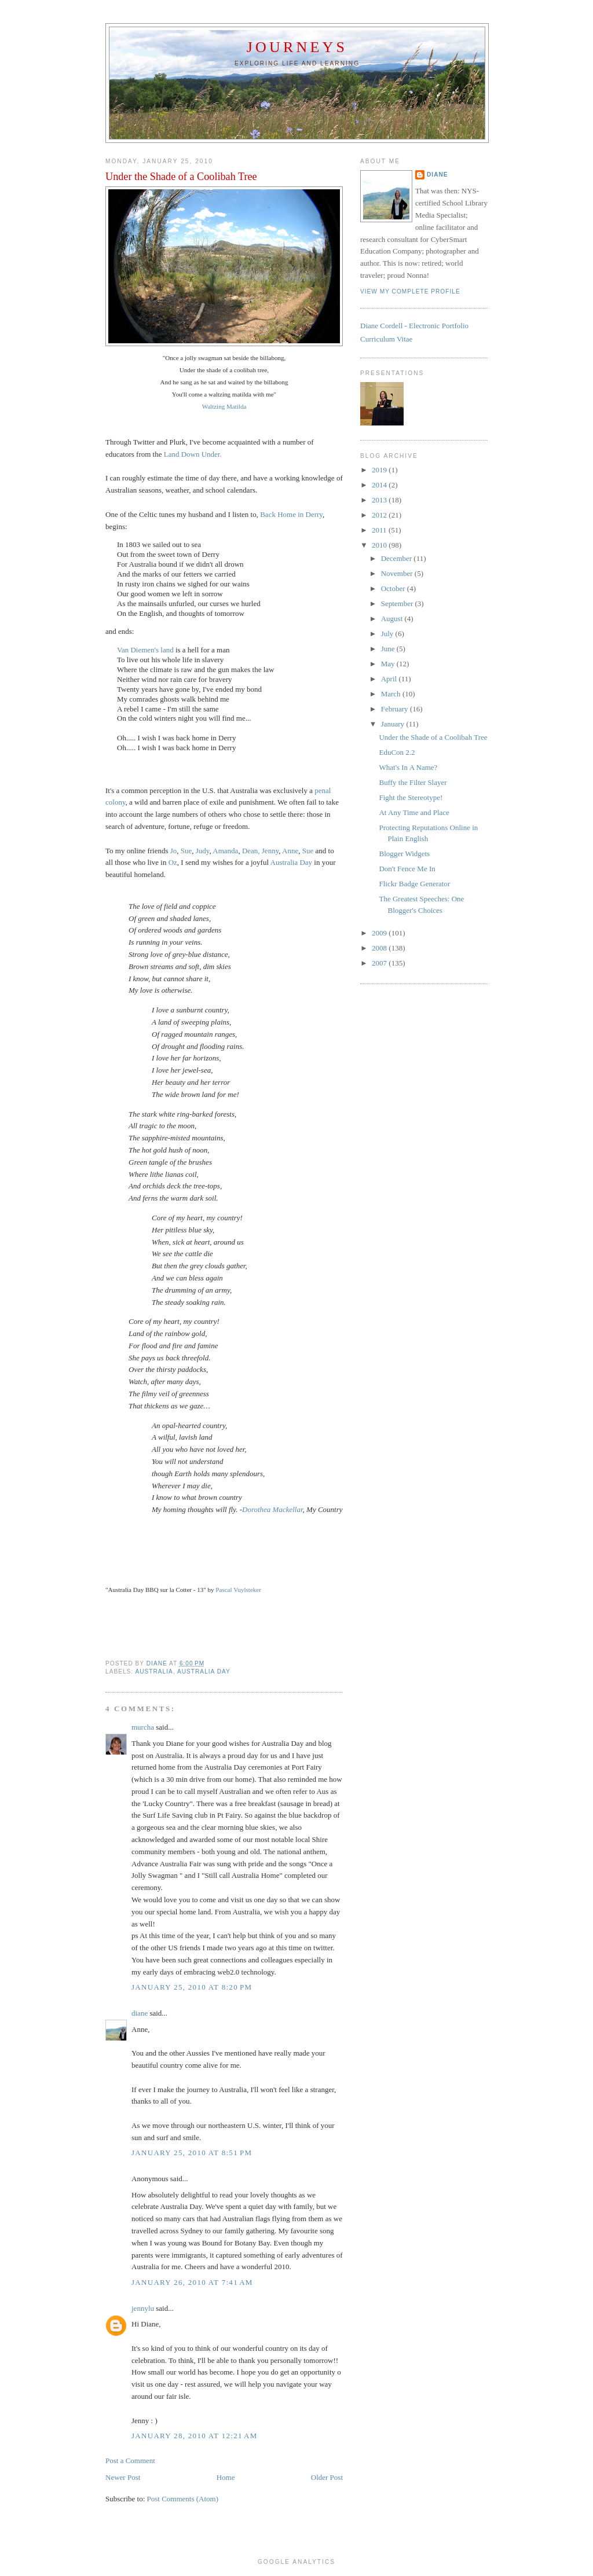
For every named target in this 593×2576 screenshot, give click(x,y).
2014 (380, 484)
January (394, 724)
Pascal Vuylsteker (238, 1589)
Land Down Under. (193, 454)
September (398, 603)
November (398, 573)
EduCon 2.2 (397, 752)
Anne (290, 850)
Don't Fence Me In (407, 868)
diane (139, 2013)
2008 (380, 948)
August (393, 618)
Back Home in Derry (291, 514)
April (390, 678)
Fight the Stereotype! (410, 797)
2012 (380, 515)
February (395, 708)
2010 (380, 545)
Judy (203, 850)
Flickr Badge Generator (414, 883)
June (389, 648)
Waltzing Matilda (224, 406)
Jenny (270, 850)
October (394, 588)
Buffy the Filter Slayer (412, 782)
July (388, 633)
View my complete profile (410, 291)
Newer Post (122, 2477)
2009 (380, 933)
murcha (142, 1727)
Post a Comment (130, 2460)
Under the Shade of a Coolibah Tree (433, 737)
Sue (186, 850)
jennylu (142, 2308)
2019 (380, 469)
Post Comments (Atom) (183, 2498)
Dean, (251, 850)
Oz (173, 862)
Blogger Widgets (404, 853)
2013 (380, 500)
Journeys (297, 47)
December (397, 558)
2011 (380, 530)
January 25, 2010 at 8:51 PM (191, 2152)
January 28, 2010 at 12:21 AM (194, 2435)
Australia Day (291, 862)
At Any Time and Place (414, 812)
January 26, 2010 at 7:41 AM (192, 2282)
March (391, 693)
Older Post (327, 2477)
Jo (173, 850)
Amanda (225, 850)
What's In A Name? (408, 767)
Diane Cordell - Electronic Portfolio (414, 325)
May (389, 663)
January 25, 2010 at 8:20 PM (191, 1987)
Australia (154, 1671)
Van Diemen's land (145, 649)
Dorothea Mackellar (272, 1509)
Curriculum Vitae (386, 339)
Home (226, 2477)
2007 (380, 963)
